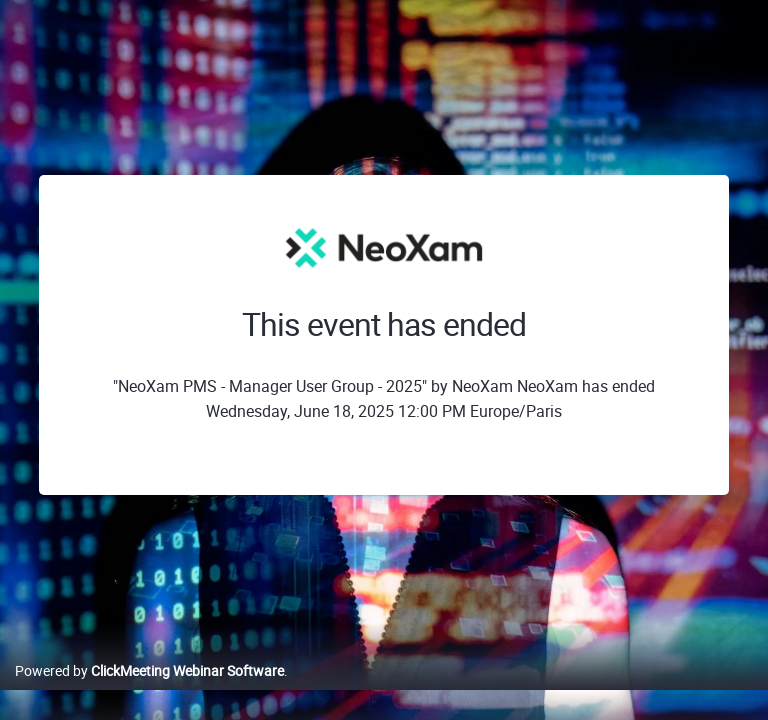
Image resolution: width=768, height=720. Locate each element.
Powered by (149, 670)
